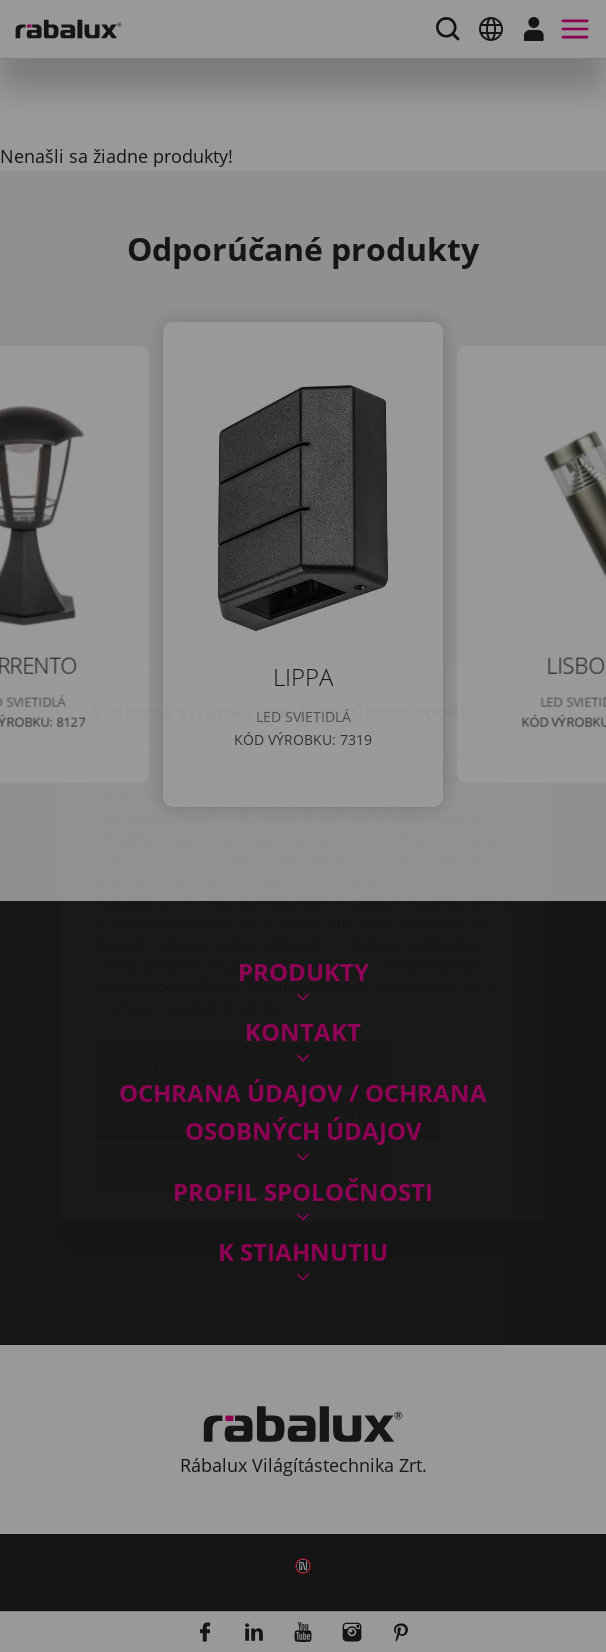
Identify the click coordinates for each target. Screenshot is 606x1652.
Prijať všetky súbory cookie (245, 1053)
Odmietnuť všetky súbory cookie (268, 1002)
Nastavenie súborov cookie (244, 951)
